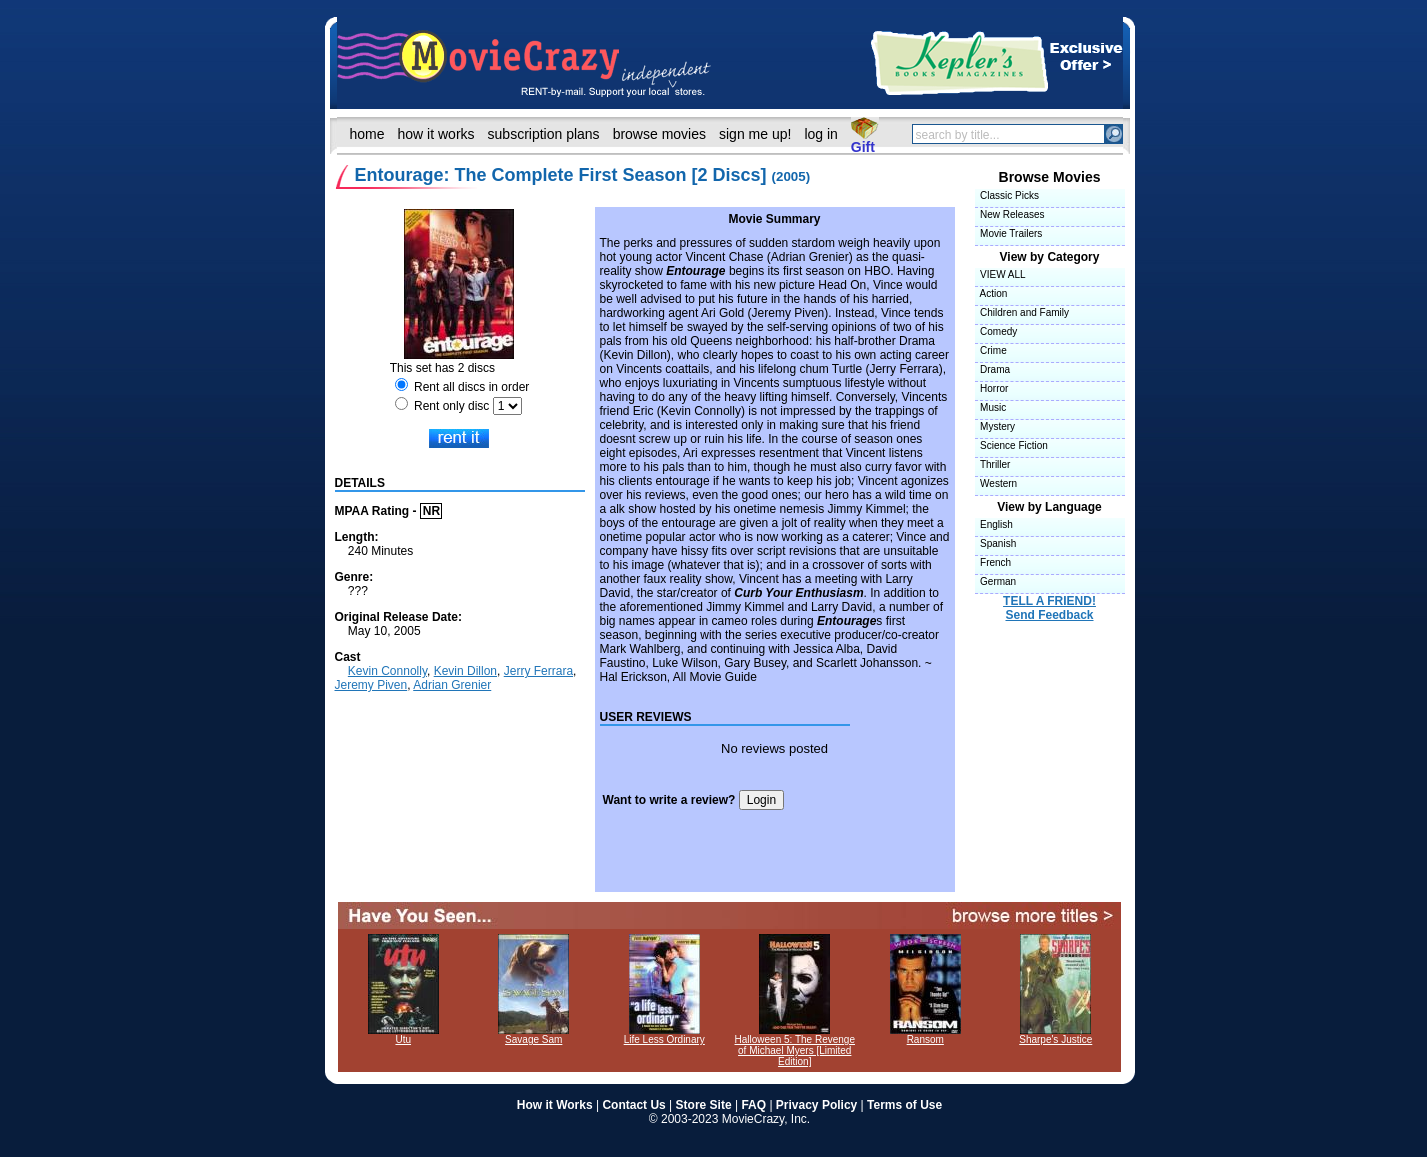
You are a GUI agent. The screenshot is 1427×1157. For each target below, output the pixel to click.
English (994, 524)
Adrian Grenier (452, 685)
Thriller (993, 464)
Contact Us (633, 1105)
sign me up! (755, 134)
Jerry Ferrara (538, 671)
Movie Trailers (1009, 233)
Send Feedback (1049, 615)
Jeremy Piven (371, 685)
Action (991, 293)
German (996, 581)
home (367, 134)
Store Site (704, 1105)
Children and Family (1022, 312)
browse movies (659, 134)
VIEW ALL (1000, 274)
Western (996, 483)
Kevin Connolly (387, 671)
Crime (991, 350)
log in (820, 134)
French (993, 562)
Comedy (996, 331)
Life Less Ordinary (664, 1035)
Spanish (996, 543)
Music (991, 407)
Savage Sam (533, 1035)
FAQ (753, 1105)
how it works (436, 134)
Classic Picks (1007, 195)
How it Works (555, 1105)
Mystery (995, 426)
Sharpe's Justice (1055, 1035)
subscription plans (544, 134)
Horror (992, 388)
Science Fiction (1011, 445)
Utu (403, 1035)
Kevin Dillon (465, 671)
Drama (993, 369)
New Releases (1010, 214)
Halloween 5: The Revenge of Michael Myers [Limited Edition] (795, 1046)
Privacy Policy (816, 1105)
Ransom (925, 1035)
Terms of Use (904, 1105)
